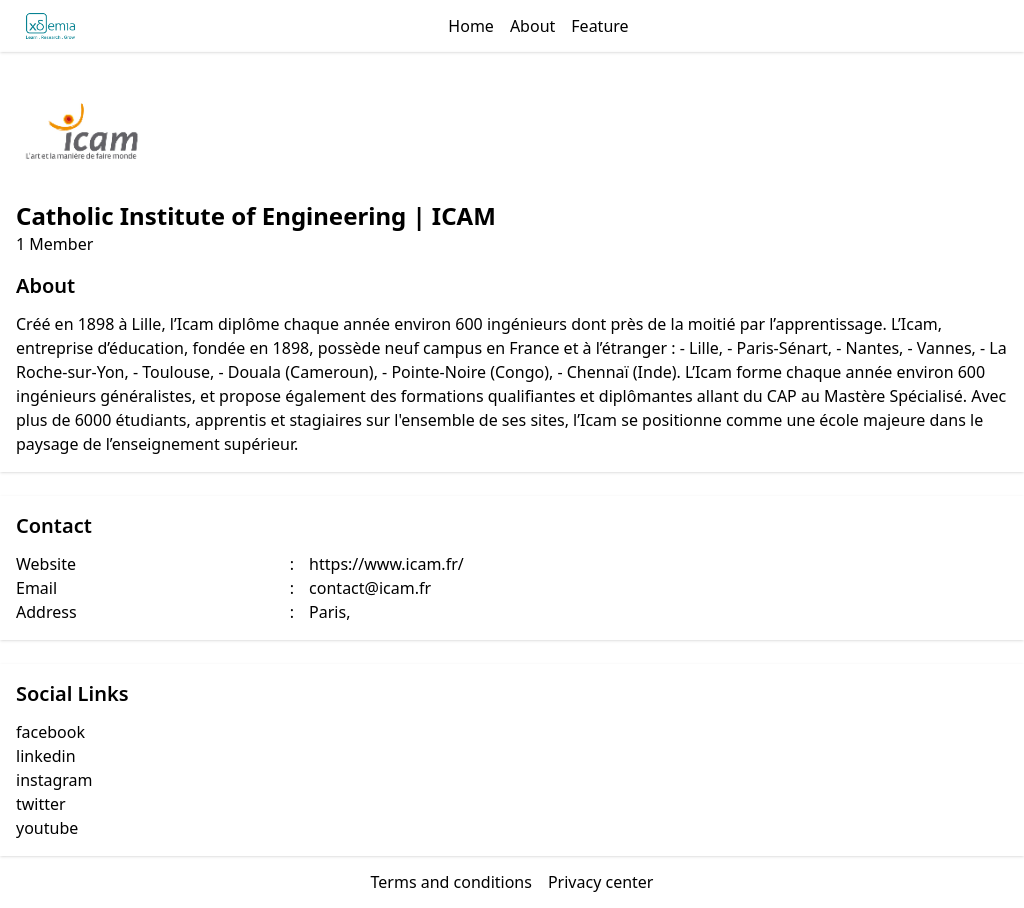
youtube (47, 828)
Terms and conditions (451, 882)
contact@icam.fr (370, 588)
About (532, 26)
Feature (599, 26)
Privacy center (601, 882)
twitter (41, 804)
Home (471, 26)
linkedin (46, 756)
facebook (50, 732)
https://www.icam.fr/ (386, 564)
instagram (54, 780)
